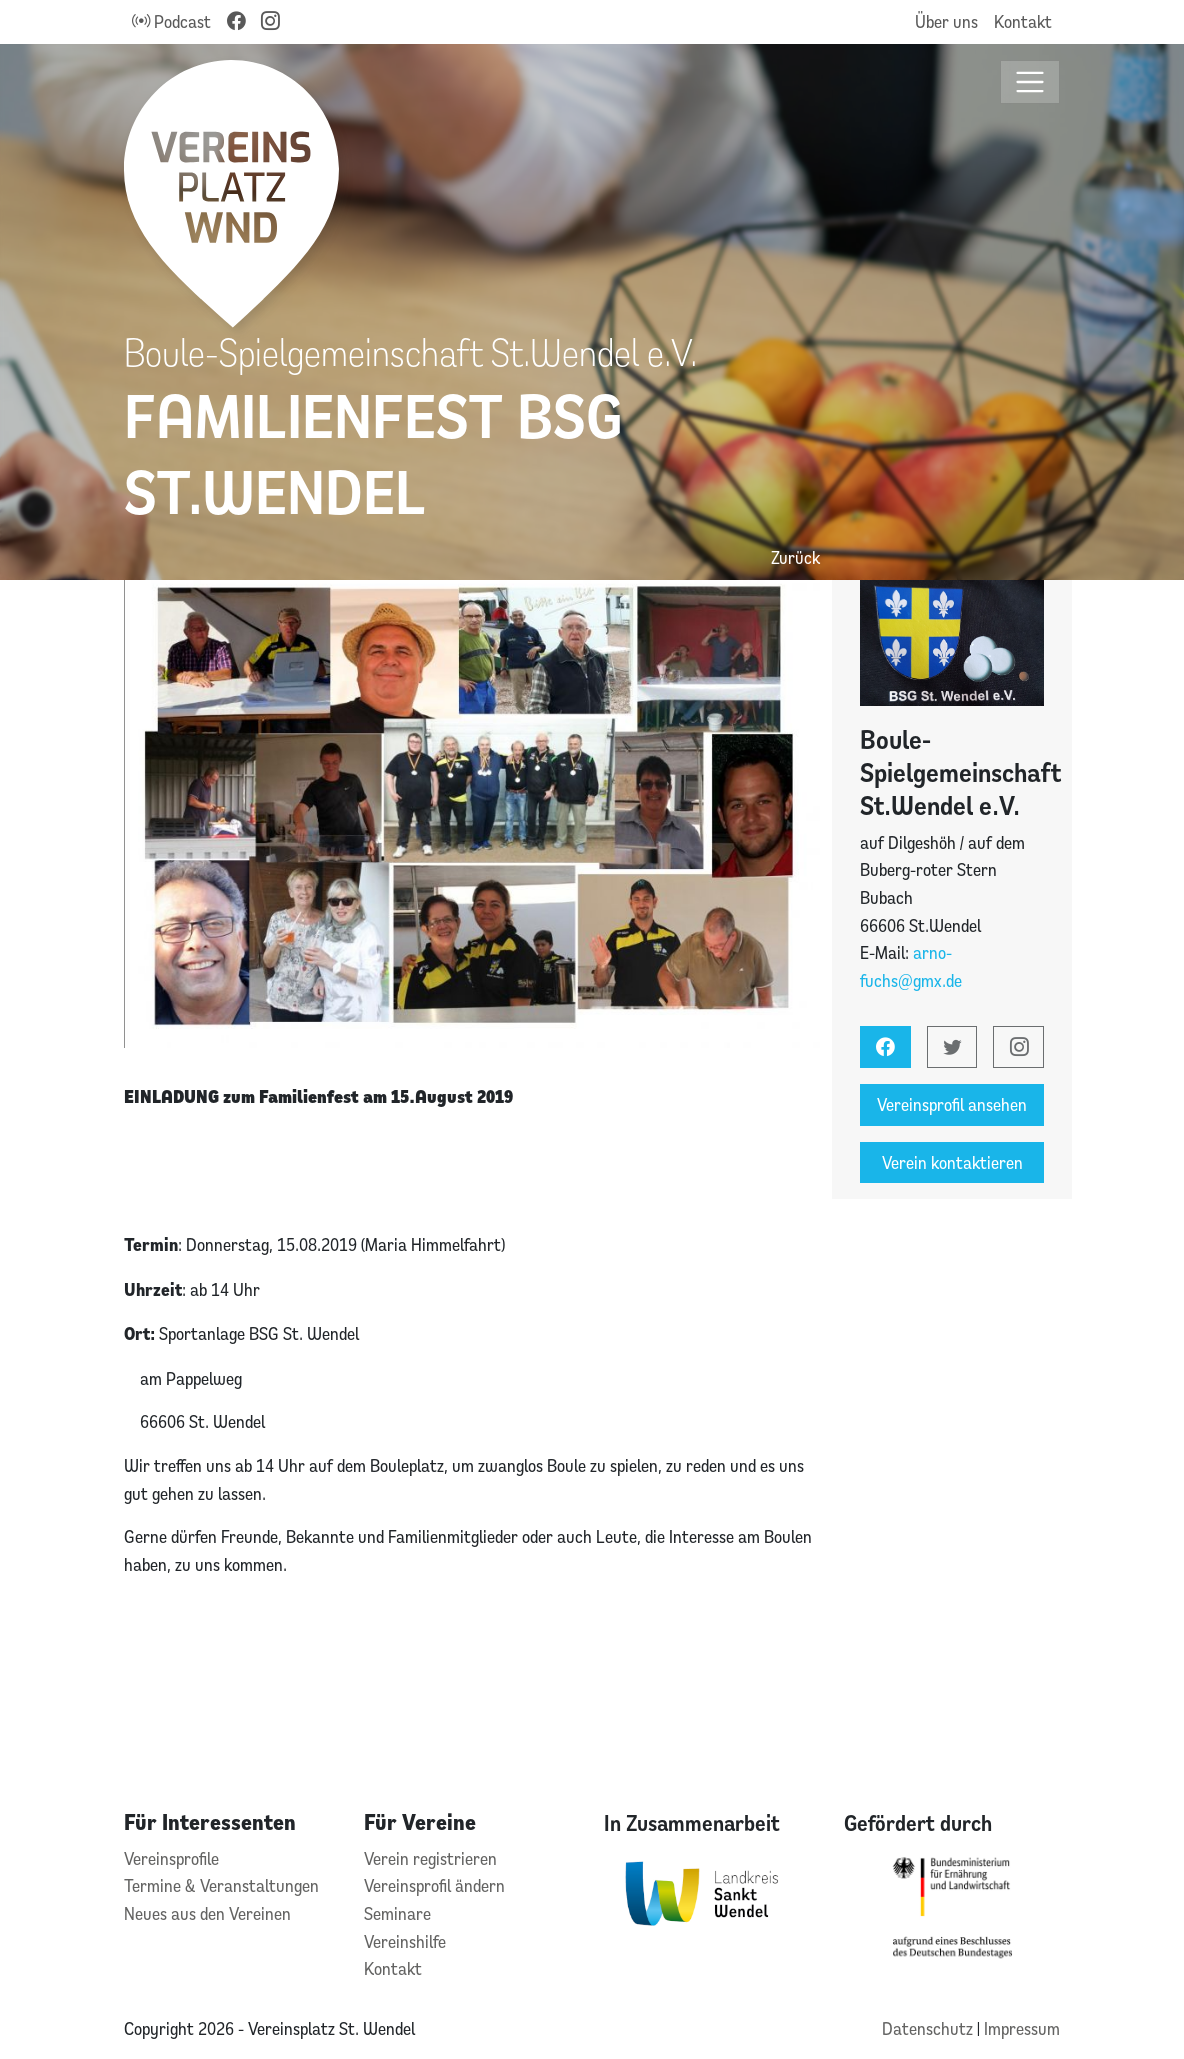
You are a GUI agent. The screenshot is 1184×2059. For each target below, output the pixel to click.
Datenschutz (929, 2028)
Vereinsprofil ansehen (952, 1104)
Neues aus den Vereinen (207, 1913)
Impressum (1022, 2028)
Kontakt (1023, 21)
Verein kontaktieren (952, 1162)
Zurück (795, 557)
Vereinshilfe (405, 1941)
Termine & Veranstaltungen (221, 1885)
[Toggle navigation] (1030, 82)
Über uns (946, 21)
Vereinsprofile (171, 1858)
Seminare (397, 1913)
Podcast (171, 21)
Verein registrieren (430, 1858)
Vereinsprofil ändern (434, 1885)
